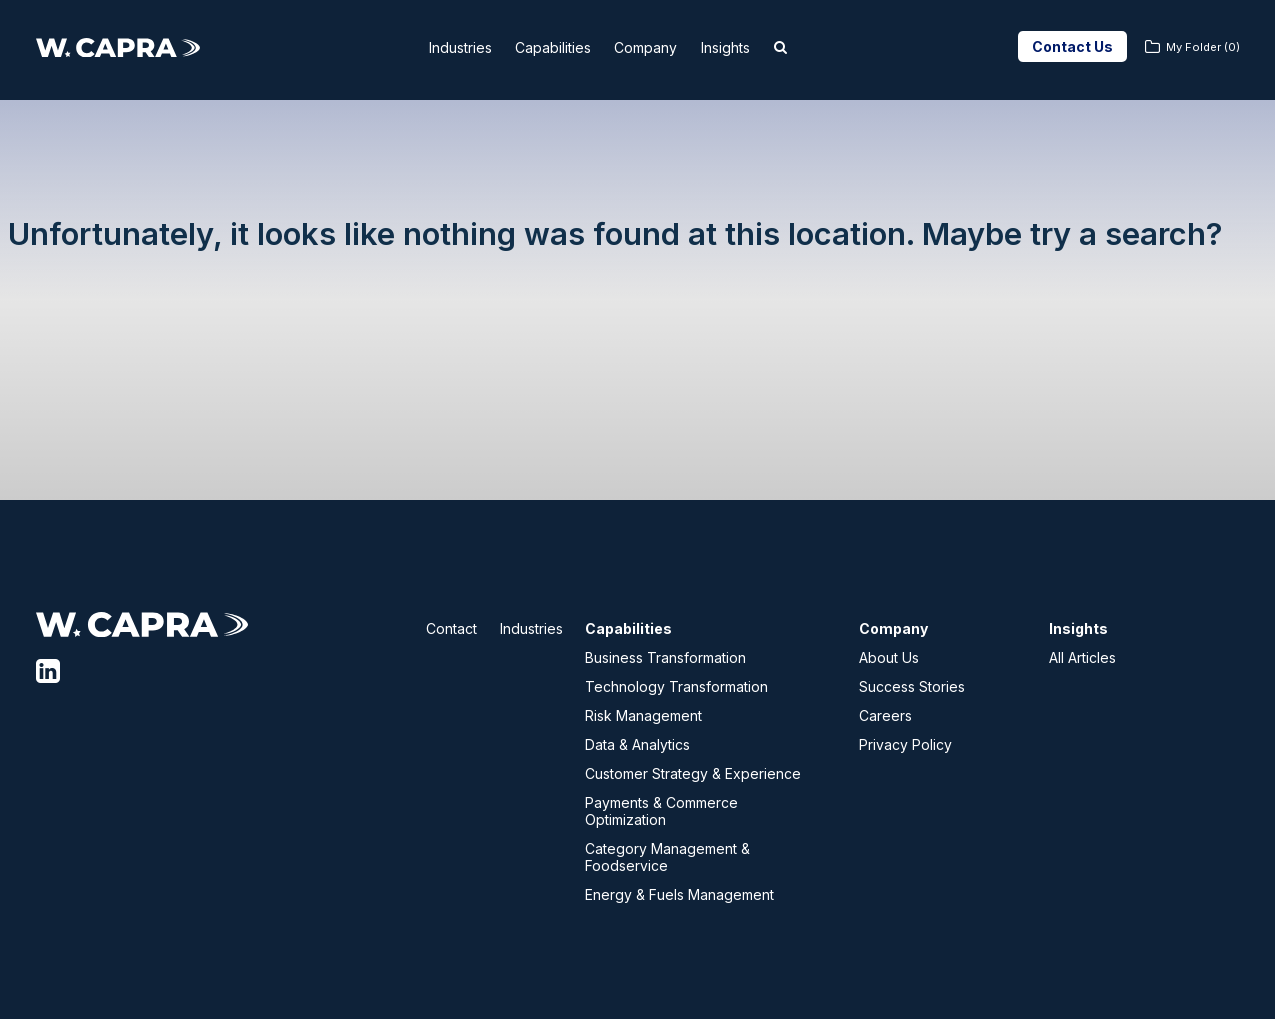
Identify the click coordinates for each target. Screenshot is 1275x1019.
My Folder (1203, 47)
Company (657, 47)
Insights (749, 47)
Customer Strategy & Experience (693, 773)
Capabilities (551, 47)
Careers (885, 715)
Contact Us (1072, 46)
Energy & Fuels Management (679, 894)
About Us (889, 657)
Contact (451, 628)
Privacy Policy (905, 744)
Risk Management (643, 715)
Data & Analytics (637, 744)
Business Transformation (665, 657)
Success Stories (912, 686)
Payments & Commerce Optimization (661, 811)
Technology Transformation (676, 686)
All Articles (1082, 657)
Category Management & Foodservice (667, 857)
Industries (443, 47)
